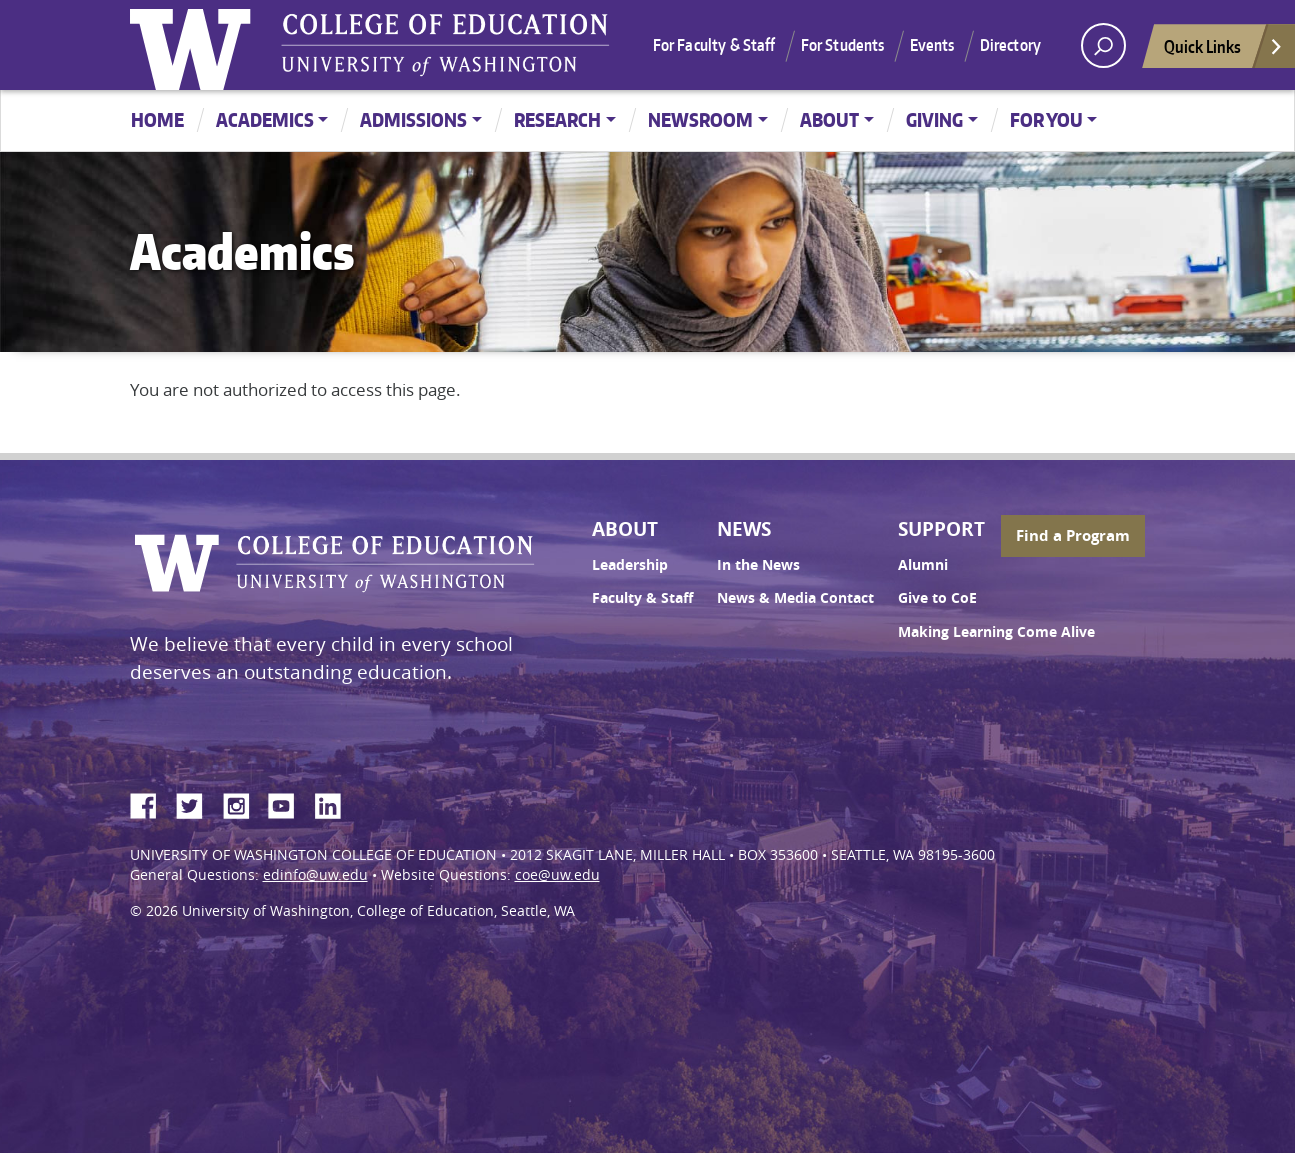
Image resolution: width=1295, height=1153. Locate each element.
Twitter (197, 803)
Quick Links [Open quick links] (1224, 51)
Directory (1010, 45)
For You (1046, 119)
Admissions (413, 119)
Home (157, 119)
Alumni (923, 565)
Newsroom (700, 119)
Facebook (151, 803)
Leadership (630, 565)
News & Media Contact (795, 598)
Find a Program (1073, 535)
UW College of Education (445, 45)
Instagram (243, 803)
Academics (265, 119)
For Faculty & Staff (714, 45)
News (744, 529)
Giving (934, 119)
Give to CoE (937, 598)
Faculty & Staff (642, 598)
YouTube (289, 803)
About (829, 119)
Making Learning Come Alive (996, 632)
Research (557, 119)
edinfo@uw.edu (315, 875)
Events (932, 45)
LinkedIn (335, 803)
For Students (843, 45)
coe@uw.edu (557, 875)
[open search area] (1103, 45)
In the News (758, 565)
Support (941, 529)
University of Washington (195, 45)
